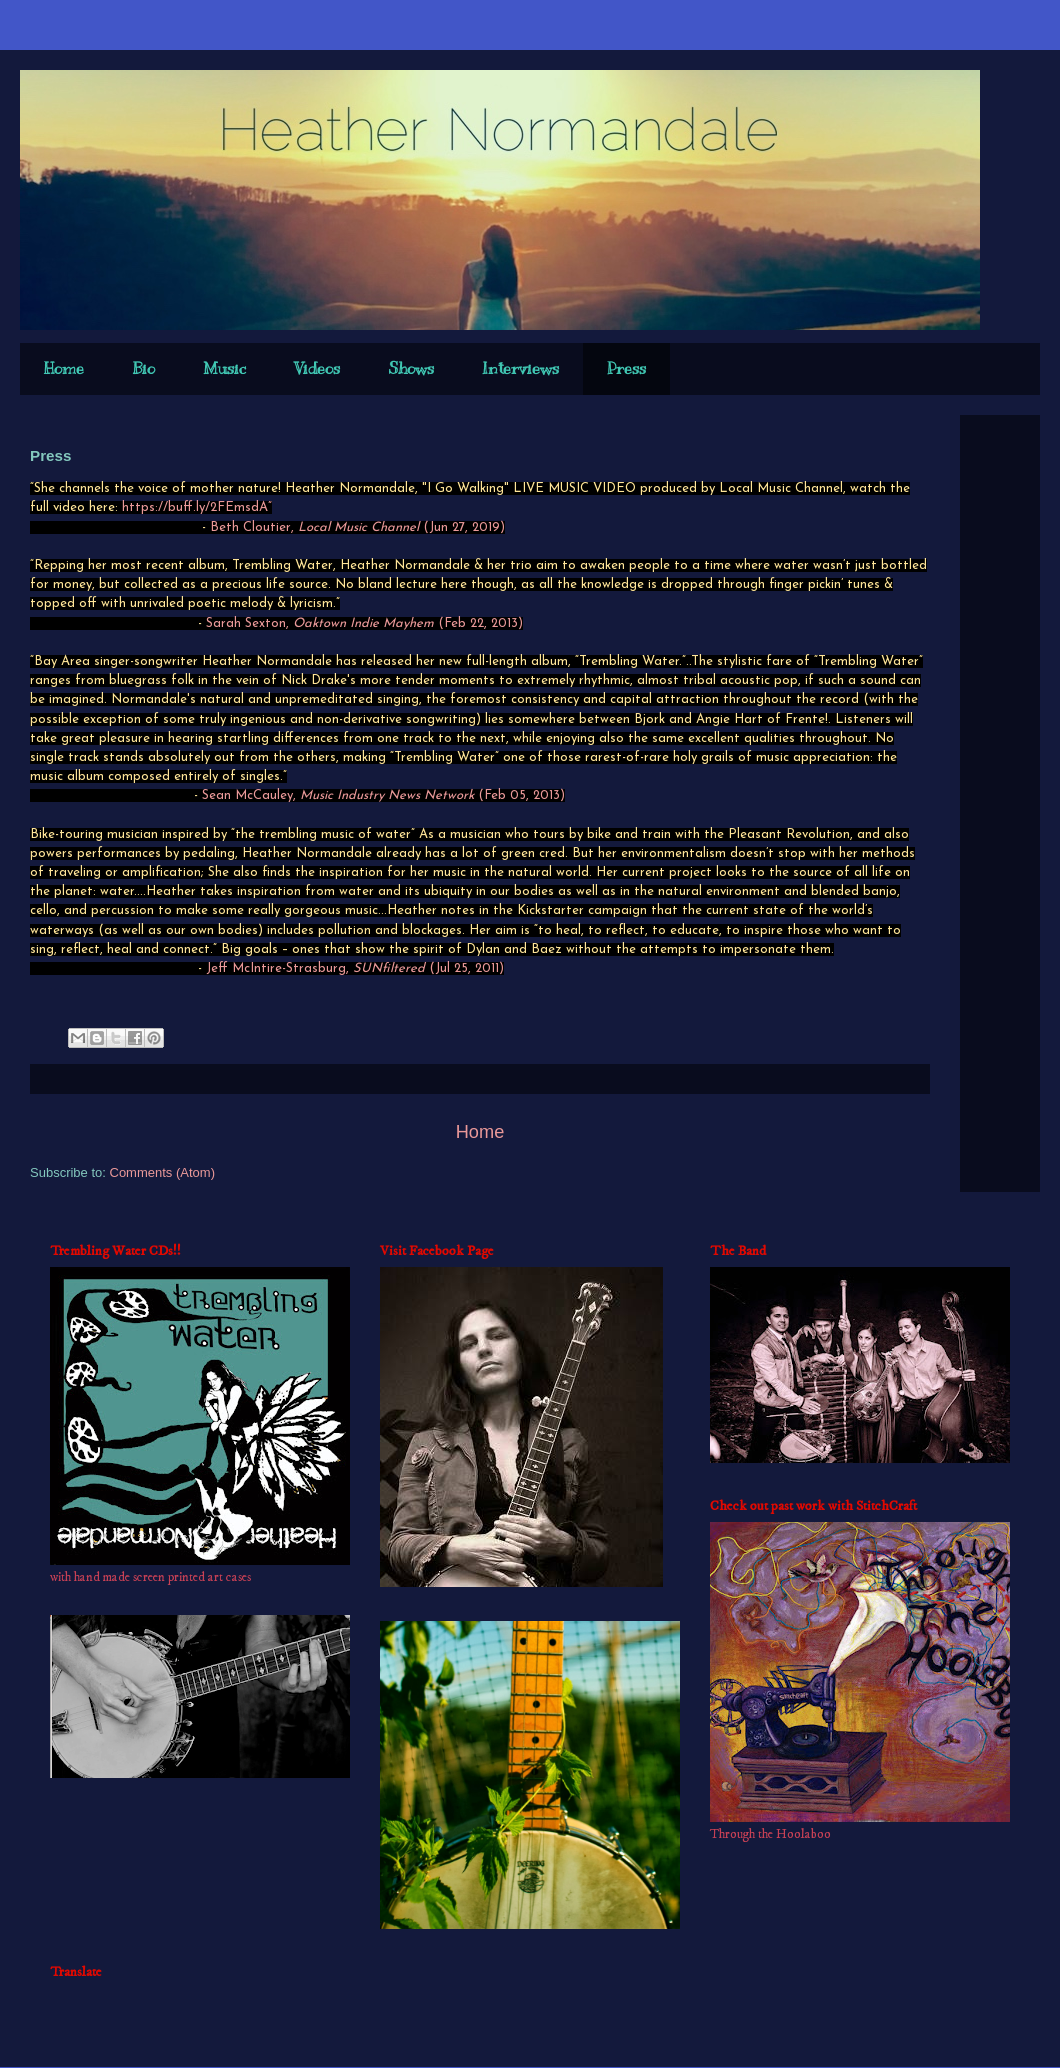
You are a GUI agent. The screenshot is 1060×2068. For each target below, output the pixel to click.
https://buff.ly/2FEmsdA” (197, 507)
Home (64, 369)
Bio (143, 369)
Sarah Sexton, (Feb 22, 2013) (364, 623)
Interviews (520, 369)
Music (224, 369)
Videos (317, 369)
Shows (411, 369)
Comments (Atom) (162, 1172)
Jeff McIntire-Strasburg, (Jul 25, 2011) (355, 968)
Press (626, 369)
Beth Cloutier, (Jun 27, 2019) (357, 527)
